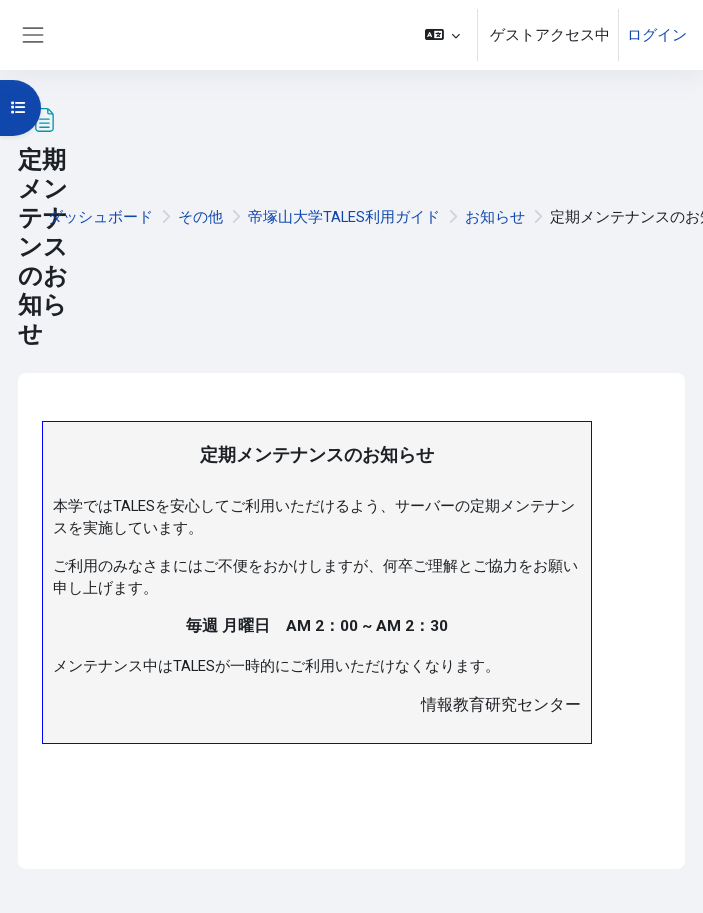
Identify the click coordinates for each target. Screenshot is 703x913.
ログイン (657, 35)
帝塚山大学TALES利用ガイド (344, 217)
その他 (200, 217)
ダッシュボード (100, 217)
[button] (442, 35)
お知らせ (495, 217)
